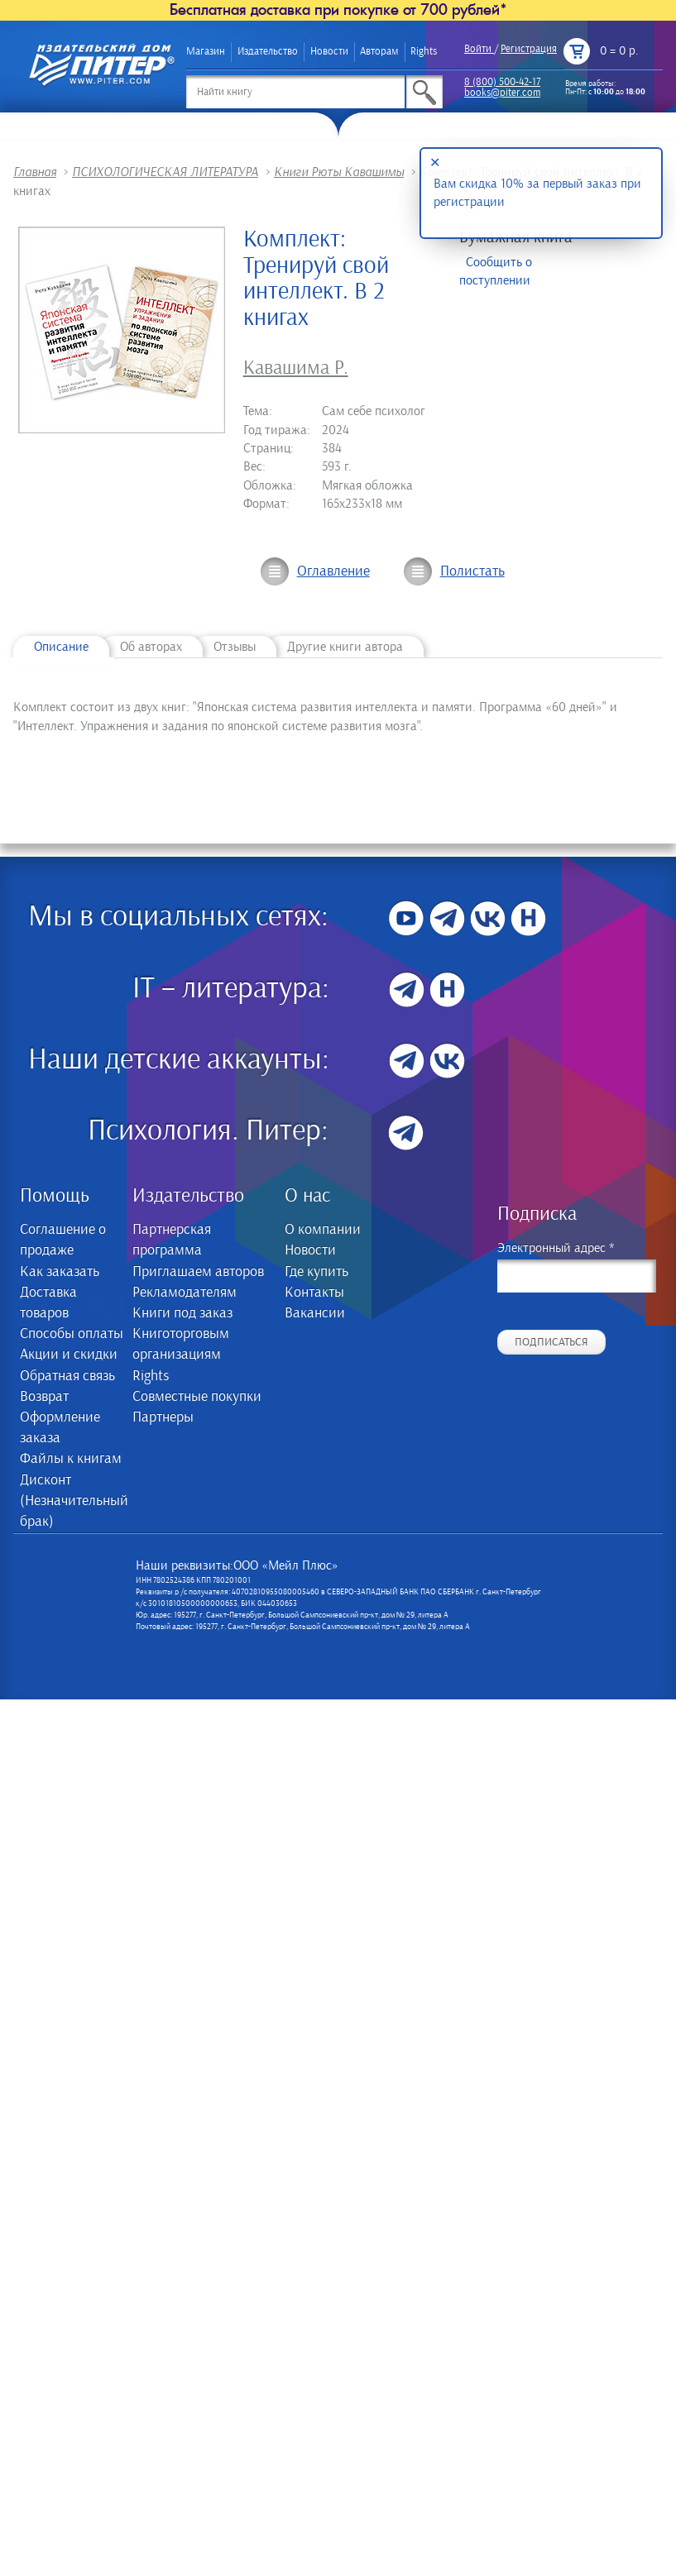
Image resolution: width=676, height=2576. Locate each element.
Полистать (472, 571)
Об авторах (151, 646)
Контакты (314, 1292)
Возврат (44, 1396)
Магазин (205, 51)
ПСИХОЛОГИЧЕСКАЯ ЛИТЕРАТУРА (165, 172)
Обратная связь (67, 1376)
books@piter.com (502, 93)
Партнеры (163, 1417)
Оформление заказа (60, 1427)
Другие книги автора (345, 646)
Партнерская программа (171, 1240)
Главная (34, 172)
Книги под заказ (182, 1313)
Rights (423, 51)
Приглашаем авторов (198, 1272)
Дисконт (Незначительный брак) (73, 1501)
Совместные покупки (196, 1396)
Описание (61, 646)
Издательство (267, 51)
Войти (477, 49)
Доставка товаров (48, 1302)
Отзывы (234, 646)
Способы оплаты (71, 1334)
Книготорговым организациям (180, 1344)
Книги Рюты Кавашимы (339, 172)
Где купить (316, 1272)
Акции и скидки (68, 1354)
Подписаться (551, 1342)
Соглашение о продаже (63, 1240)
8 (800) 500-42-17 (502, 82)
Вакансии (315, 1313)
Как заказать (59, 1272)
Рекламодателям (184, 1292)
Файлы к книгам (71, 1458)
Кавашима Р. (295, 368)
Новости (329, 51)
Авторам (379, 51)
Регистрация (529, 49)
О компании (323, 1229)
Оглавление (333, 571)
